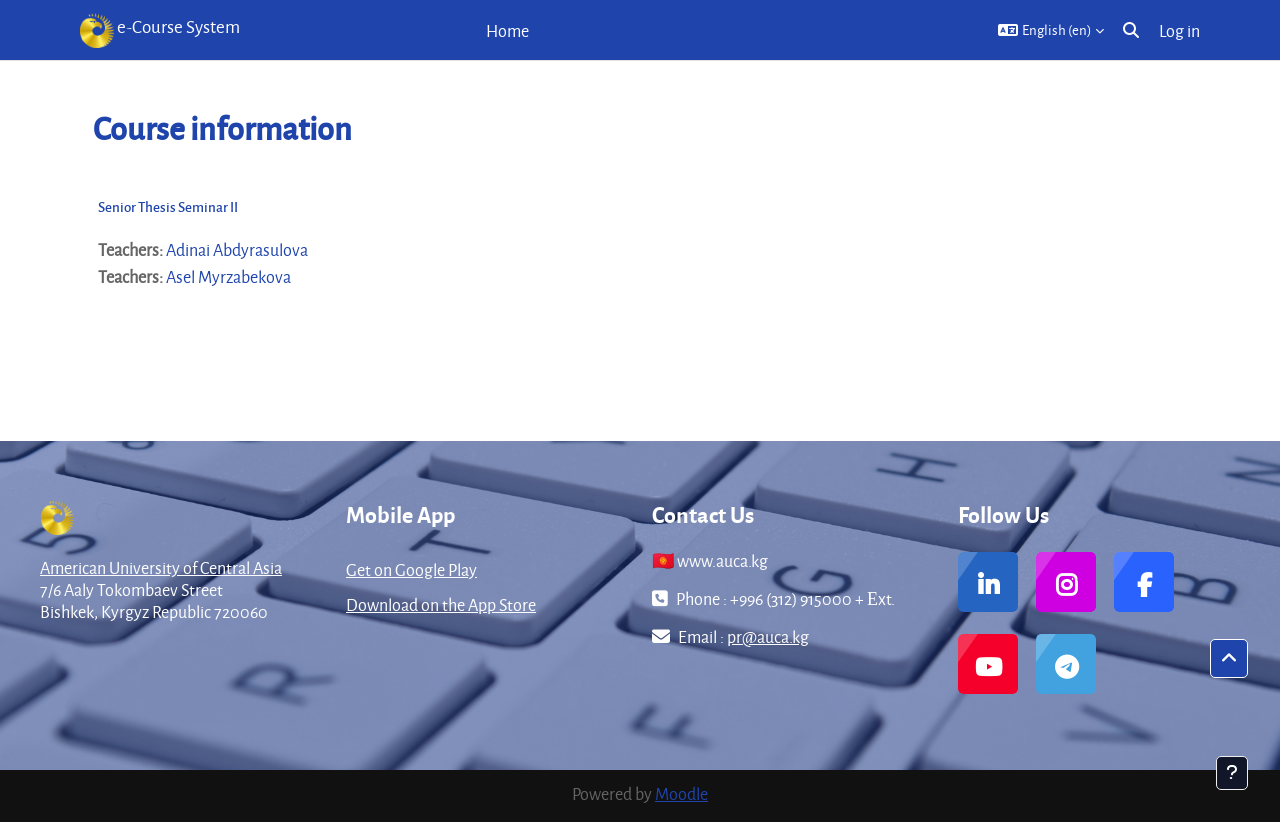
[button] (1051, 30)
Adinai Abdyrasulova (237, 249)
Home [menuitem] (507, 30)
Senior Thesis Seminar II (168, 206)
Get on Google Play (411, 569)
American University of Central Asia (161, 567)
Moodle (681, 793)
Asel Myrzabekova (228, 276)
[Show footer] (1232, 773)
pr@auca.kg (768, 636)
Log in (1179, 30)
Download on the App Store (441, 604)
